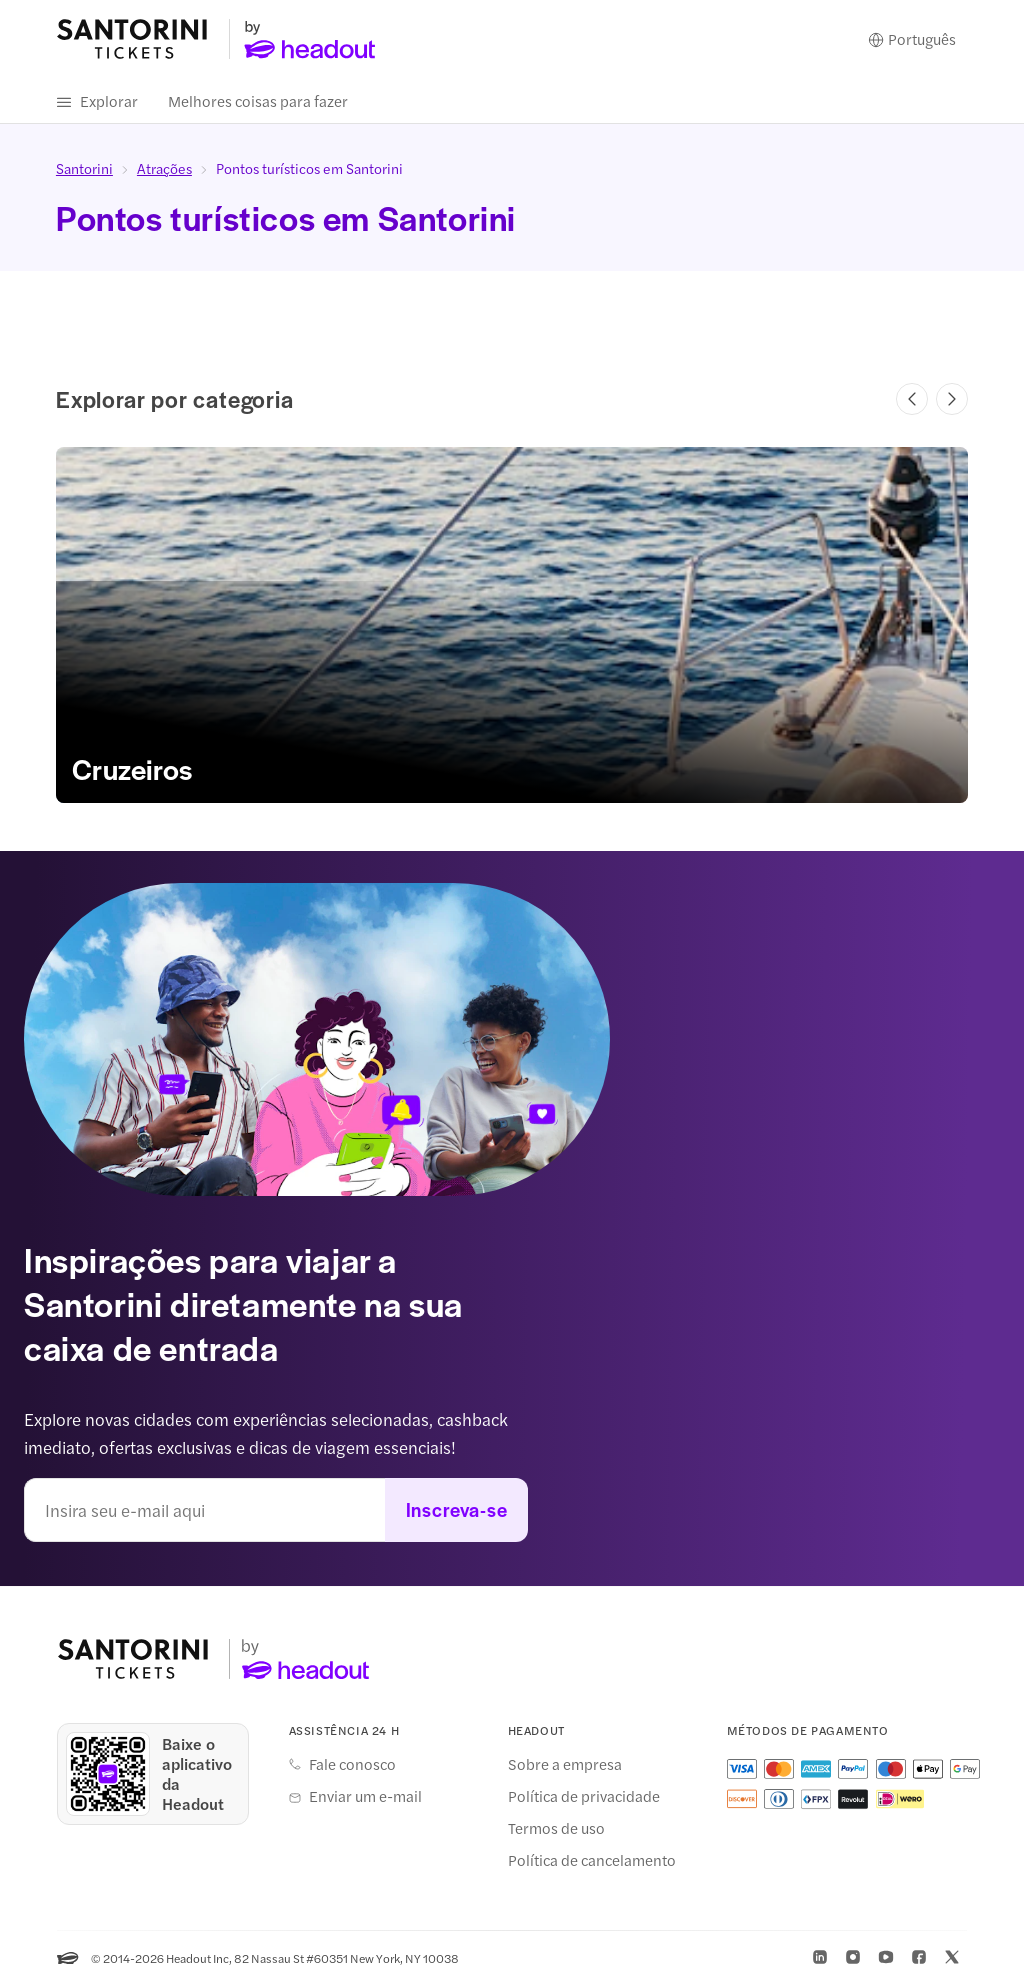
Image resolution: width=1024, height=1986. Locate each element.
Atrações (164, 169)
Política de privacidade (584, 1797)
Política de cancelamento (592, 1861)
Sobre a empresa (565, 1765)
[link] (512, 626)
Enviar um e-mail (365, 1797)
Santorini (84, 169)
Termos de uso (556, 1829)
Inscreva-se (457, 1510)
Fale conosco (352, 1765)
